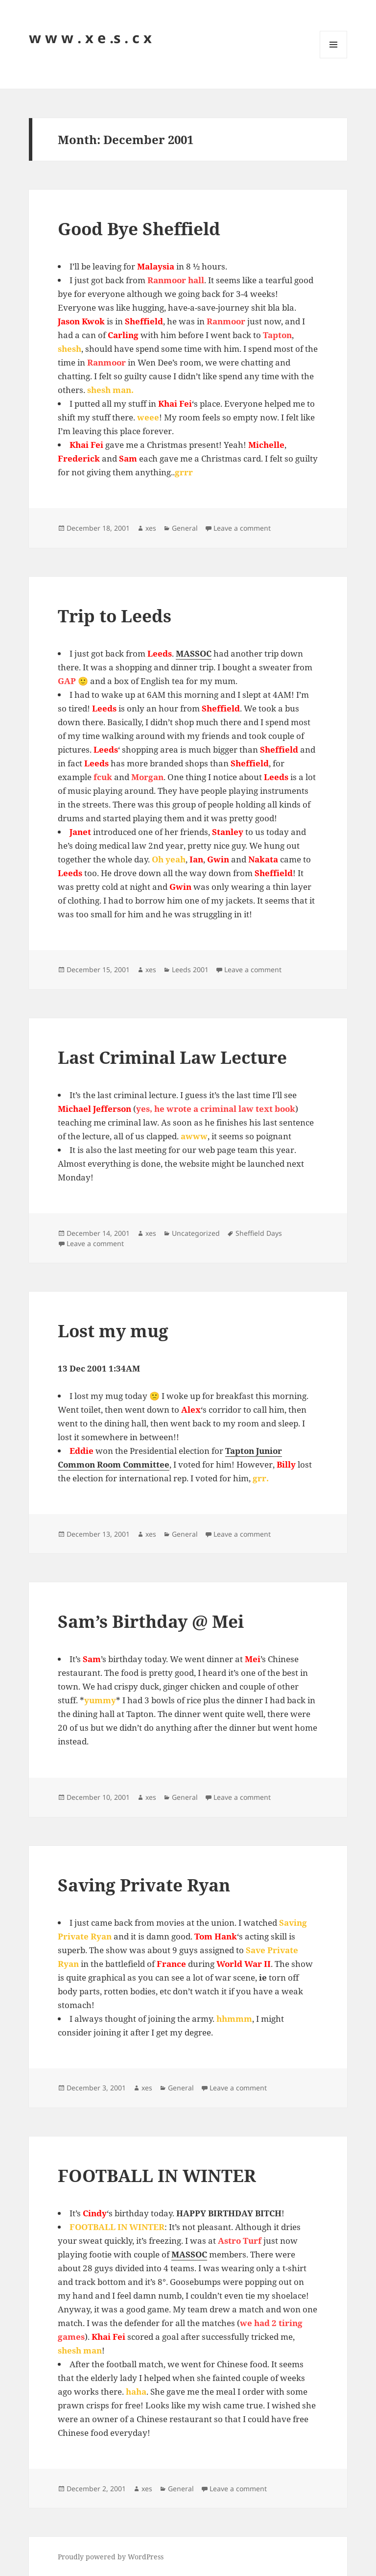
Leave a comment (242, 528)
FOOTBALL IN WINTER (157, 2175)
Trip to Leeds (114, 615)
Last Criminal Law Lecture (172, 1057)
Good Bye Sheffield (139, 228)
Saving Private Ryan (144, 1884)
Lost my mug (113, 1330)
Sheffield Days (258, 1233)
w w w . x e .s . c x (90, 37)
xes (150, 528)
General (185, 528)
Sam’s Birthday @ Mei (151, 1621)
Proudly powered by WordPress (111, 2556)
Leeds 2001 (190, 969)
